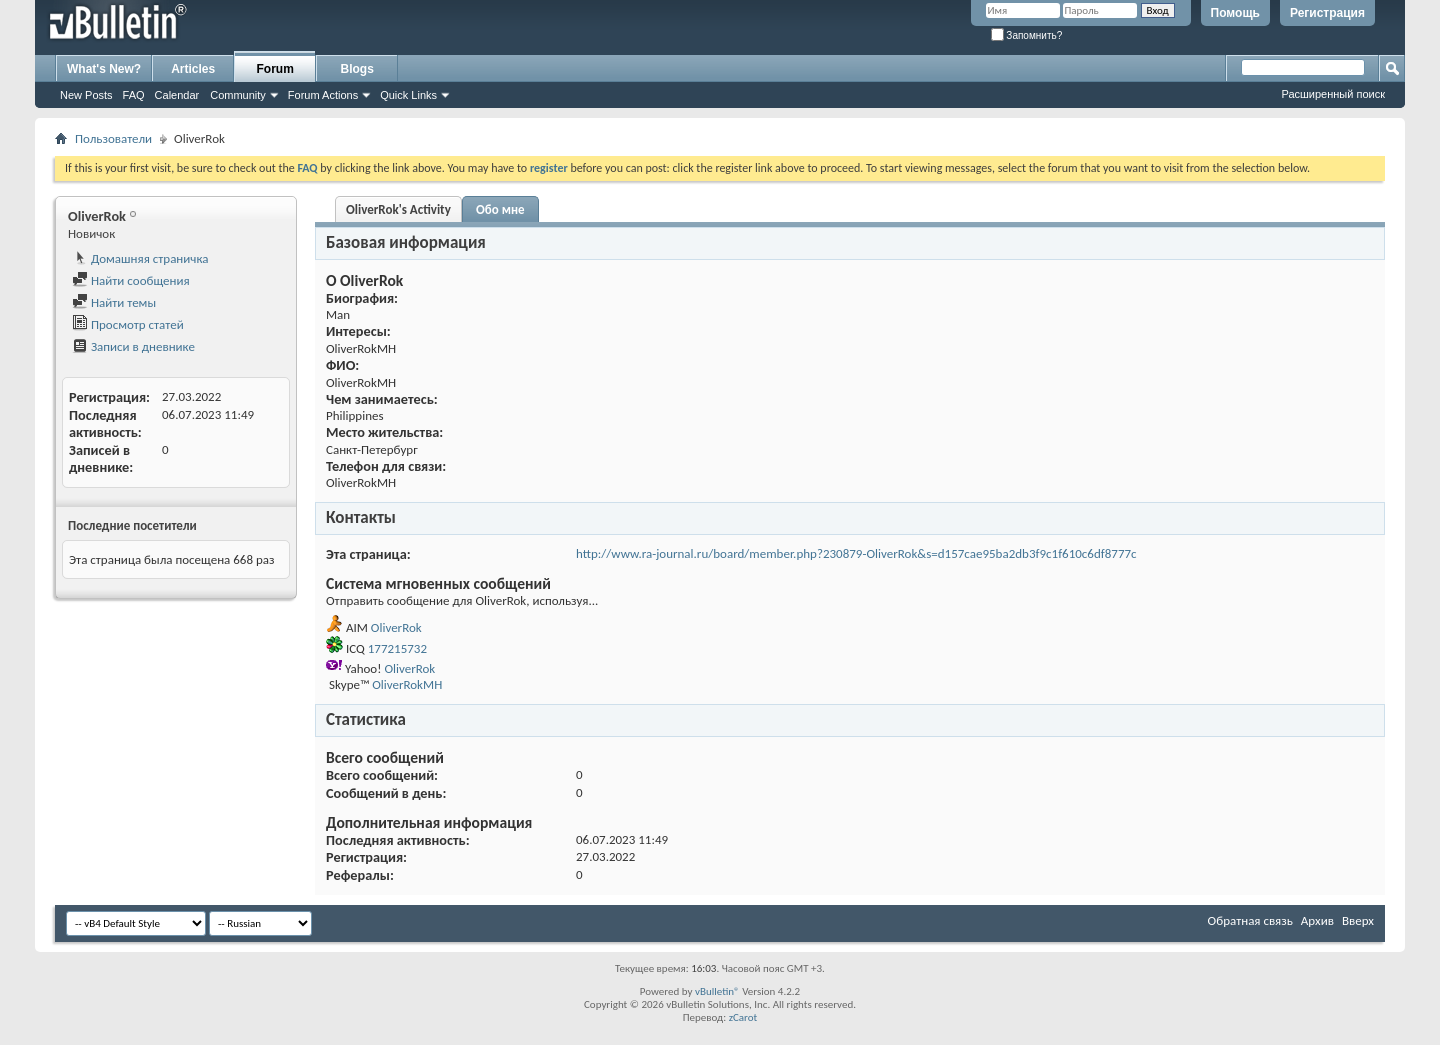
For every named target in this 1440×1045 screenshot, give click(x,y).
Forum (275, 69)
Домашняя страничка (140, 258)
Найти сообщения (131, 280)
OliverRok (396, 627)
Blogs (357, 69)
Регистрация (1327, 13)
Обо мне (500, 209)
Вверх (1358, 920)
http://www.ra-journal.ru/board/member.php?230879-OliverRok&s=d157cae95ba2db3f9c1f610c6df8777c (856, 553)
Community (238, 95)
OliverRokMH (407, 684)
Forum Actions (323, 95)
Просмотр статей (128, 324)
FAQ (134, 95)
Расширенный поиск (1333, 94)
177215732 (397, 648)
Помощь (1235, 13)
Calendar (177, 95)
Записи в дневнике (133, 346)
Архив (1317, 920)
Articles (193, 69)
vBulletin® (717, 991)
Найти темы (114, 302)
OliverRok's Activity (398, 209)
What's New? (104, 69)
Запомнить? (1027, 35)
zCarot (743, 1017)
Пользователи (113, 138)
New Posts (86, 95)
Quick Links (408, 95)
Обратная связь (1250, 920)
